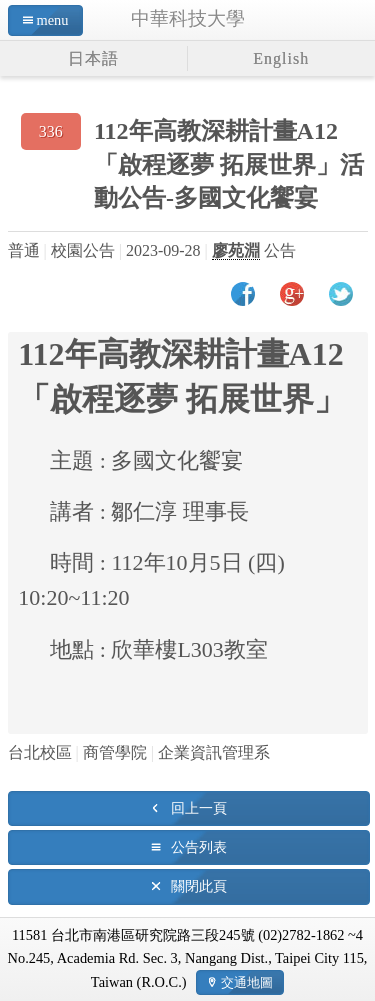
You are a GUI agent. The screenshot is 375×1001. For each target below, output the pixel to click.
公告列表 (199, 847)
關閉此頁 (199, 886)
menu (53, 20)
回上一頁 (199, 808)
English (281, 58)
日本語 (93, 58)
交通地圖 (247, 982)
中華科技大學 (188, 18)
